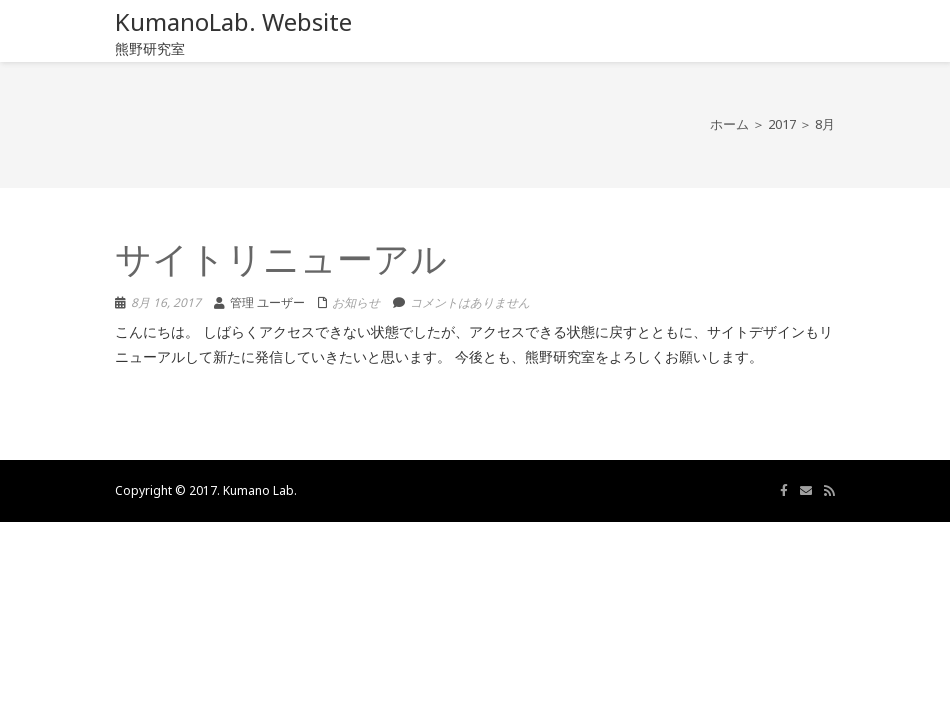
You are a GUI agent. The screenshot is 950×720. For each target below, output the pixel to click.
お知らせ (356, 302)
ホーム (729, 124)
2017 (782, 124)
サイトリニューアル (281, 262)
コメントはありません (470, 302)
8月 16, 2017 (166, 302)
